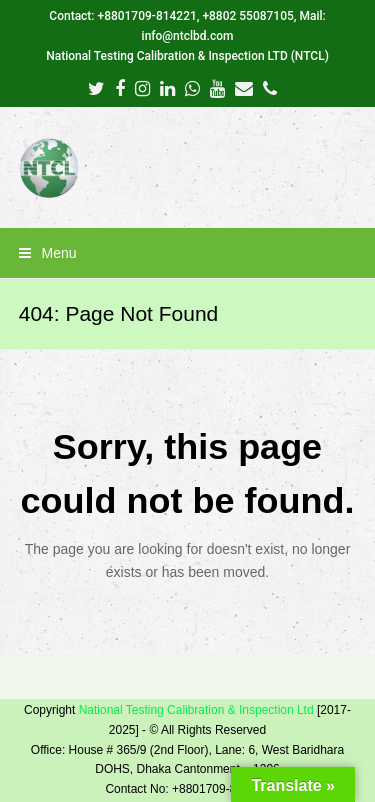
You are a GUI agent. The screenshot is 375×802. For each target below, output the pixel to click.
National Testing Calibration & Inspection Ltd (196, 710)
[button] (188, 253)
